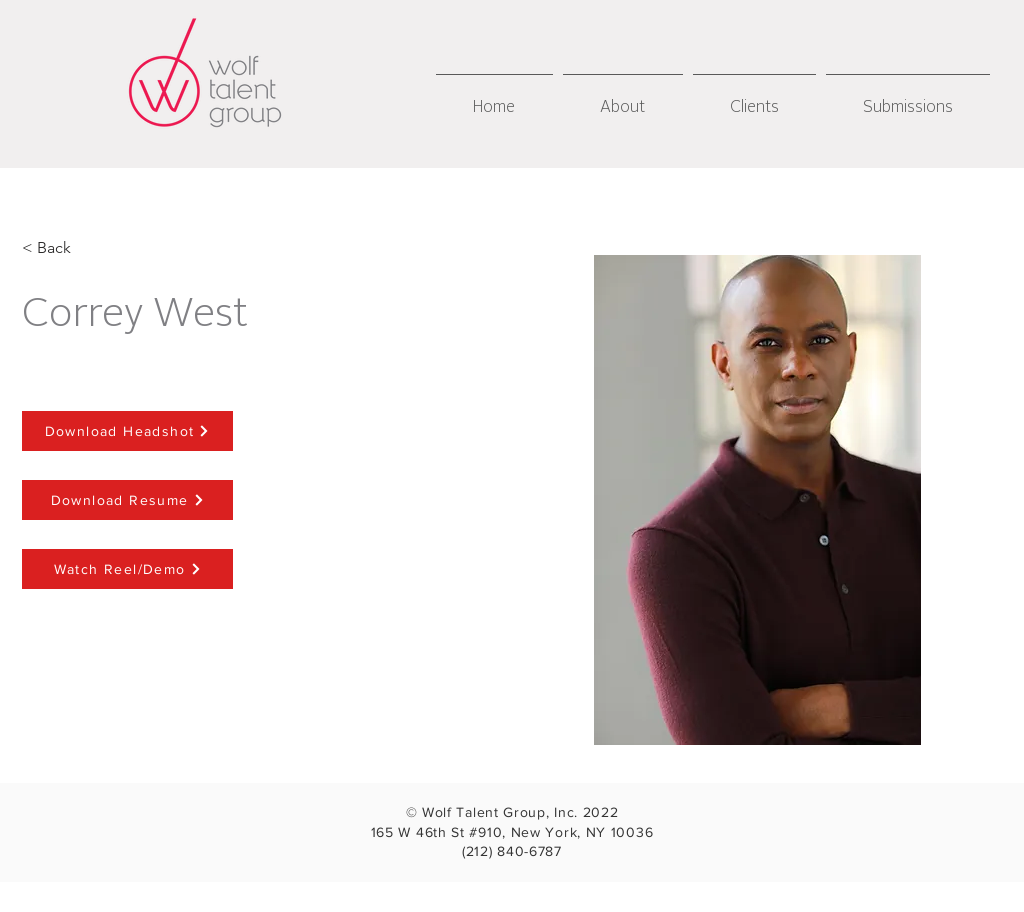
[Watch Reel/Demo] (127, 569)
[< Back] (54, 248)
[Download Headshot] (127, 431)
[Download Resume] (127, 500)
